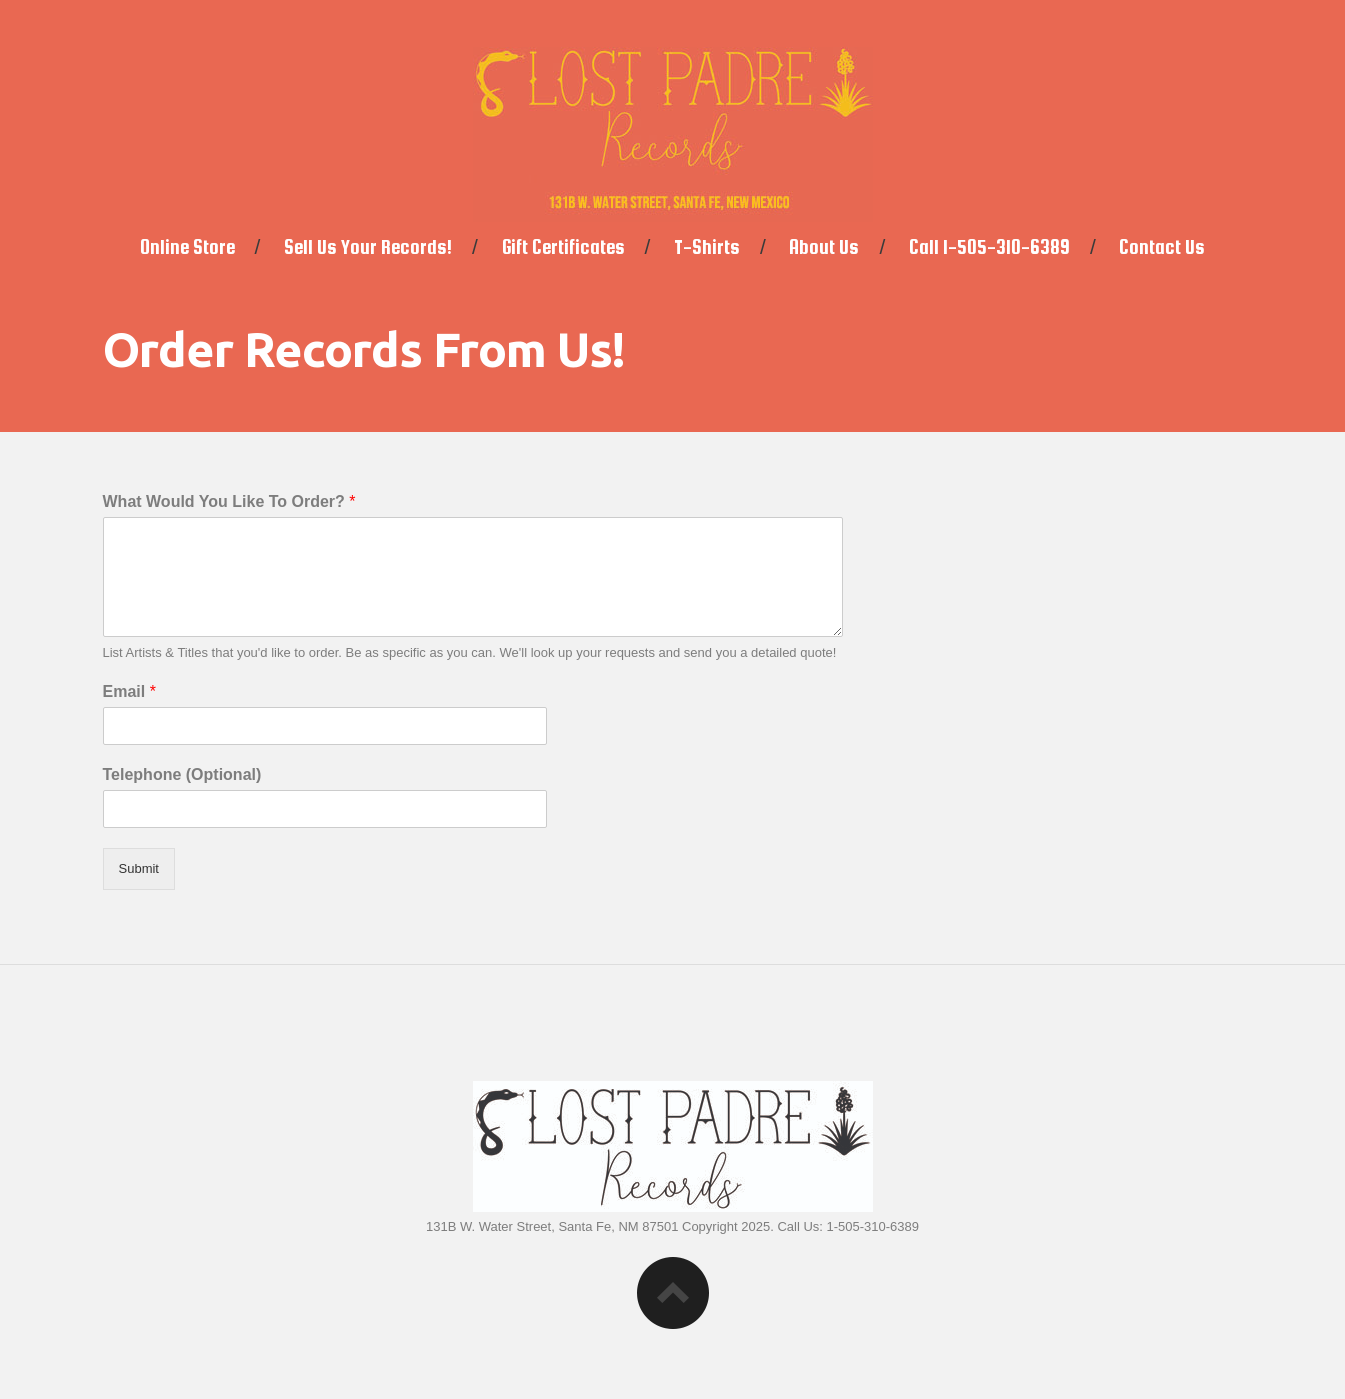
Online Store (187, 247)
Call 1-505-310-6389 (989, 247)
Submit (139, 868)
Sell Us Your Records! (368, 247)
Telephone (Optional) (182, 774)
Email (129, 691)
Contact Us (1162, 247)
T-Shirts (707, 247)
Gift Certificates (563, 247)
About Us (824, 247)
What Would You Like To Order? (229, 501)
